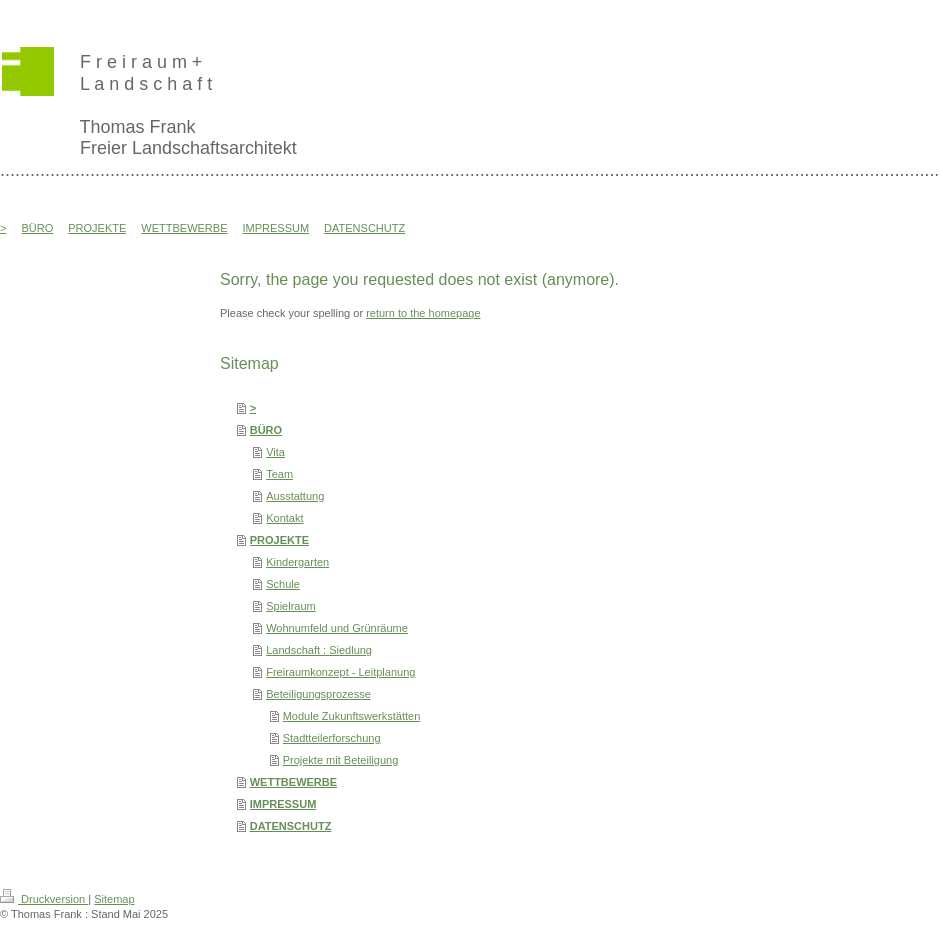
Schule (283, 584)
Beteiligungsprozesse (318, 694)
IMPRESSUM (283, 804)
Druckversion (44, 899)
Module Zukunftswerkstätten (352, 716)
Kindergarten (297, 562)
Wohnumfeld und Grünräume (337, 628)
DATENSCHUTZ (291, 826)
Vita (275, 452)
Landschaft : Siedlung (319, 650)
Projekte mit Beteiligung (341, 760)
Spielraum (291, 606)
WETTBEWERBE (293, 782)
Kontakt (284, 518)
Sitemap (114, 899)
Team (279, 474)
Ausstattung (295, 496)
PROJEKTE (279, 540)
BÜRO (266, 430)
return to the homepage (423, 313)
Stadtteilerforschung (332, 738)
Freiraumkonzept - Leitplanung (340, 672)
